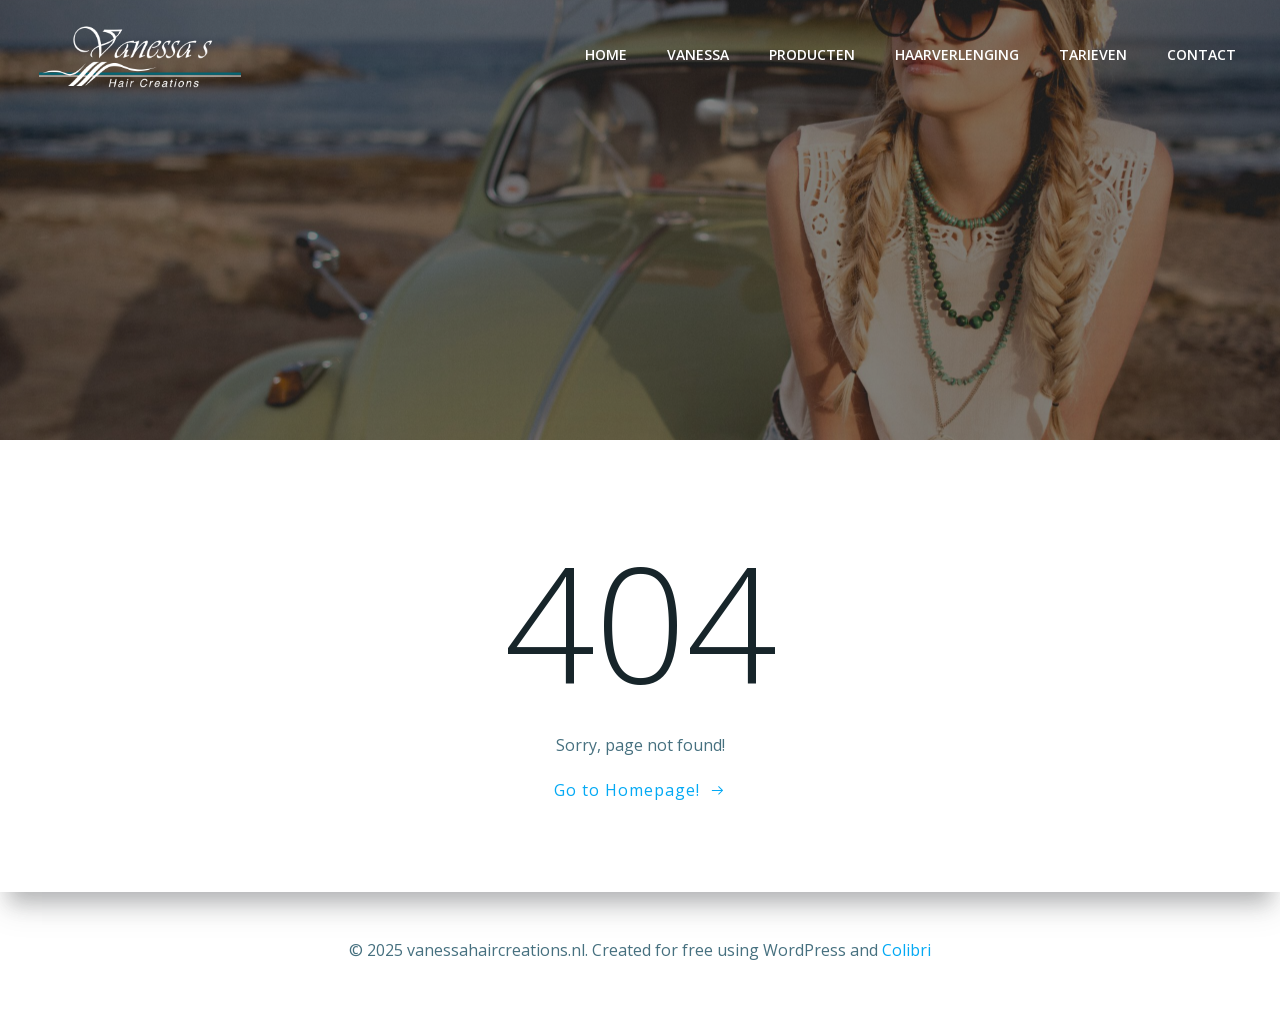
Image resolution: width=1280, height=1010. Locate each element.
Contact (1201, 54)
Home (606, 54)
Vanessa (698, 54)
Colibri (906, 950)
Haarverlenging (957, 54)
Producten (812, 54)
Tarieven (1093, 54)
